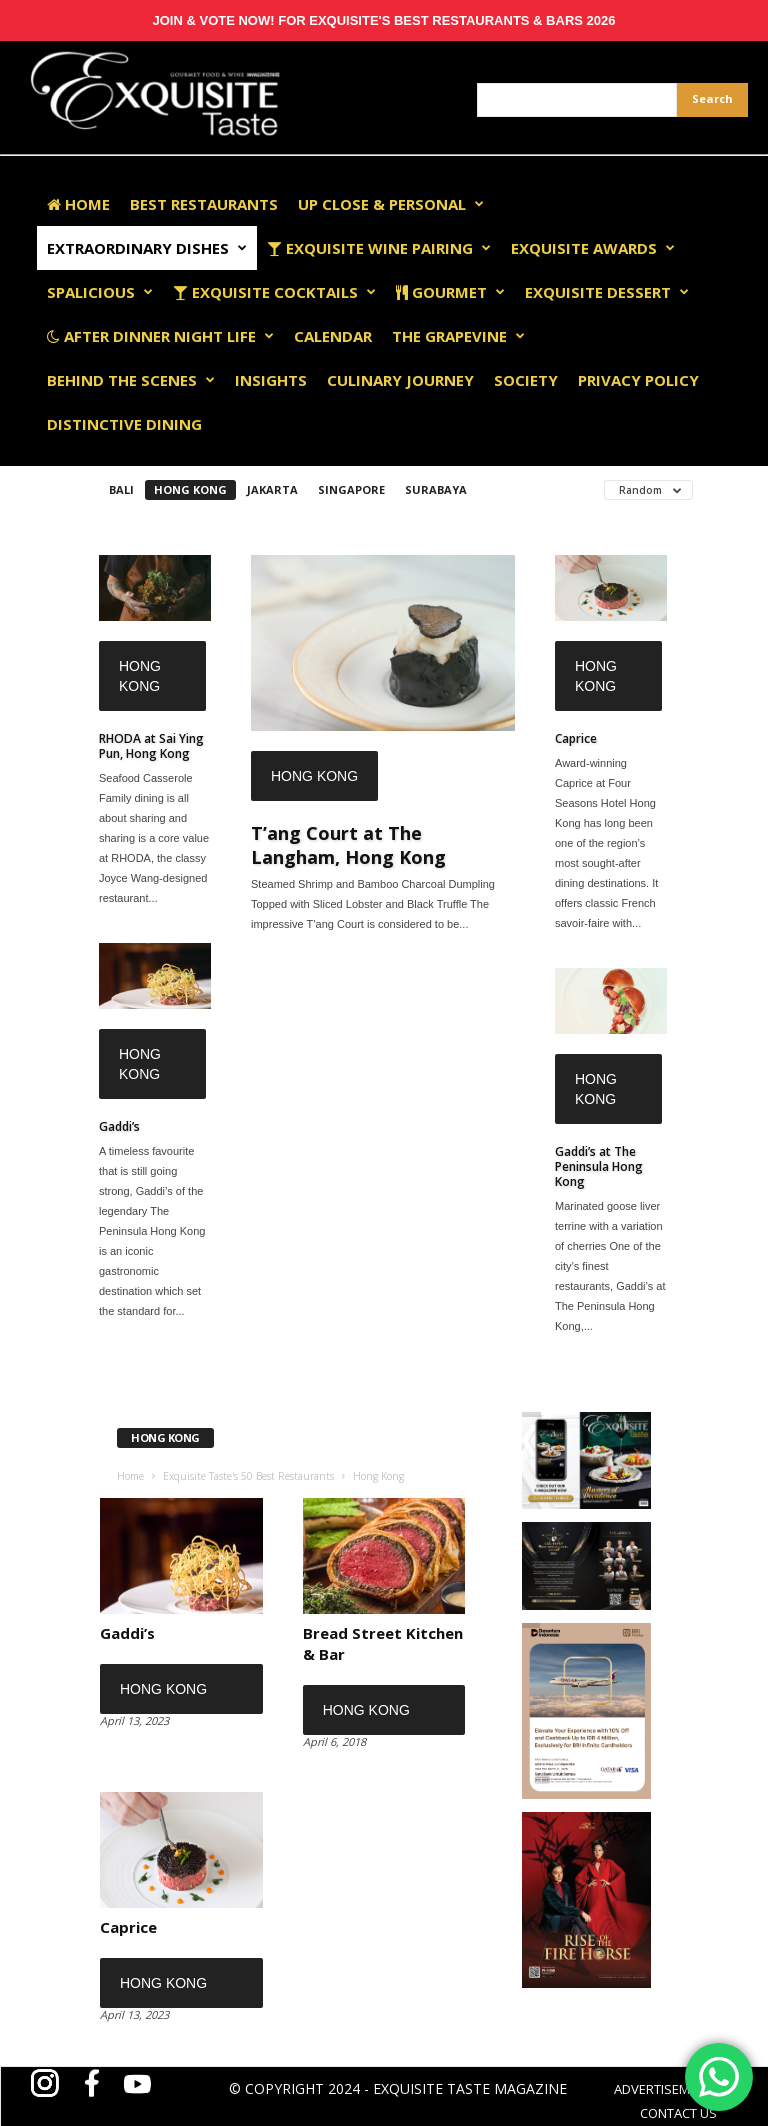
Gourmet (450, 292)
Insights (271, 380)
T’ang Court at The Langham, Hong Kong (348, 845)
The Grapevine (458, 336)
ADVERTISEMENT (663, 2089)
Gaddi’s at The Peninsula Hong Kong (599, 1166)
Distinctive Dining (124, 424)
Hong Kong (190, 489)
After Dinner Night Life (160, 336)
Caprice (576, 738)
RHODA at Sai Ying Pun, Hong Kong (151, 746)
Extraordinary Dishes (147, 248)
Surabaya (436, 489)
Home (78, 204)
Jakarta (272, 489)
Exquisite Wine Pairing (379, 248)
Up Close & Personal (391, 204)
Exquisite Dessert (607, 292)
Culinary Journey (400, 380)
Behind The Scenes (131, 380)
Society (526, 380)
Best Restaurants (204, 204)
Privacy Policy (638, 380)
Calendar (333, 336)
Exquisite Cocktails (274, 292)
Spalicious (100, 292)
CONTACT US (678, 2113)
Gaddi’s (119, 1126)
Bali (121, 489)
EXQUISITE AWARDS (593, 248)
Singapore (351, 489)
